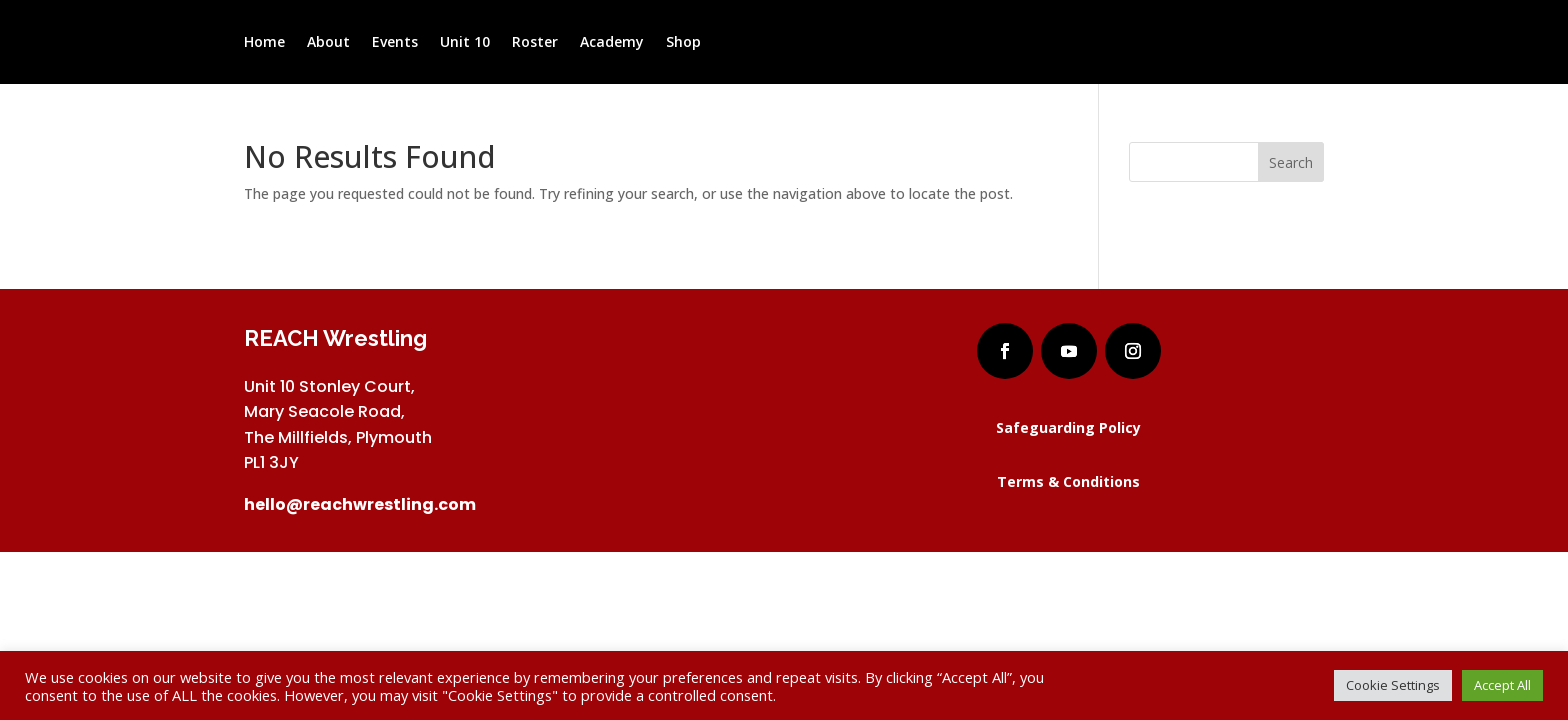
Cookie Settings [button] (1393, 685)
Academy (612, 43)
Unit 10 (465, 43)
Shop (683, 43)
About (328, 43)
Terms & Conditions (1068, 481)
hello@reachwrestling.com (360, 504)
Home (264, 43)
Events (395, 43)
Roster (535, 43)
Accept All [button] (1502, 685)
